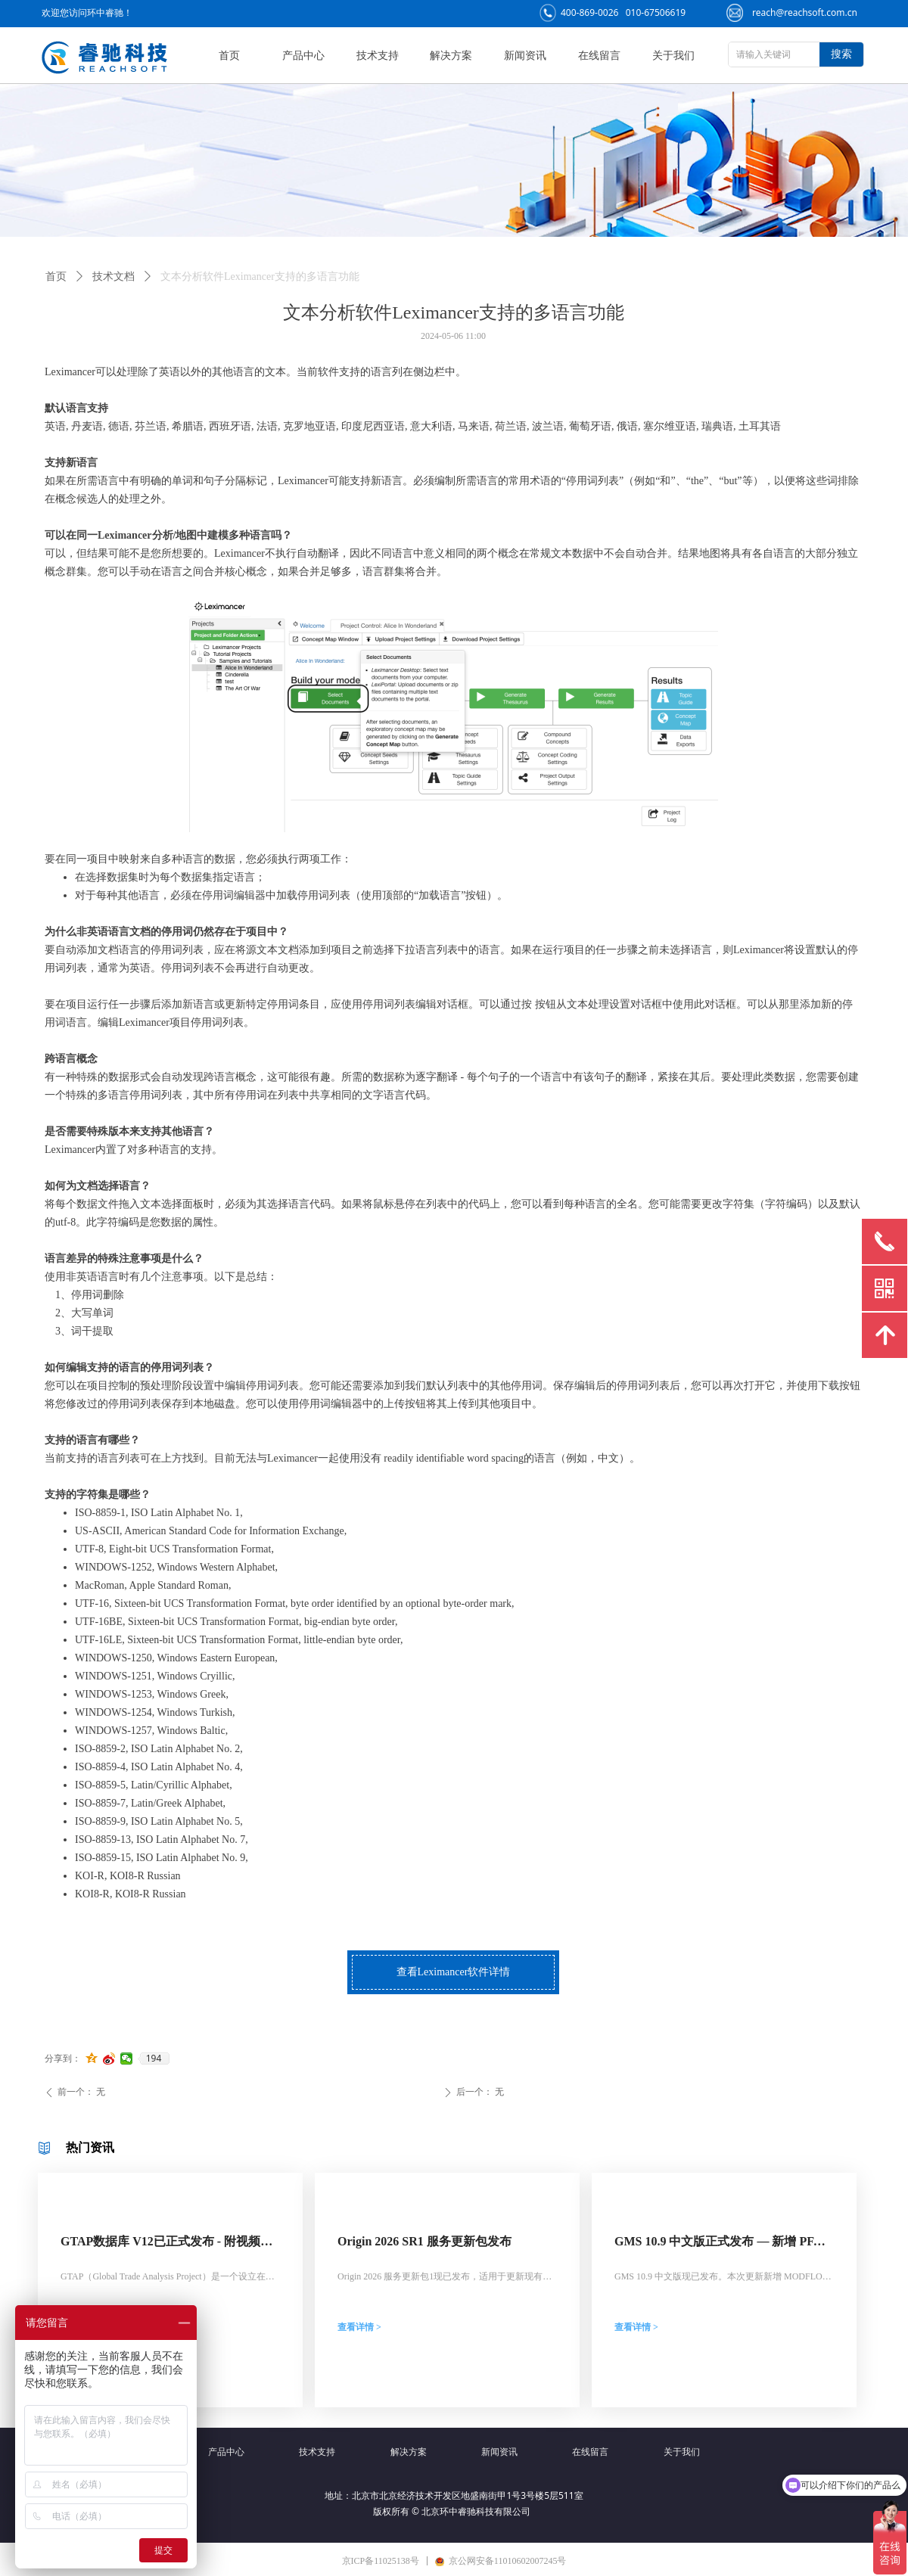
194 (154, 2058)
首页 (56, 276)
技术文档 (113, 276)
